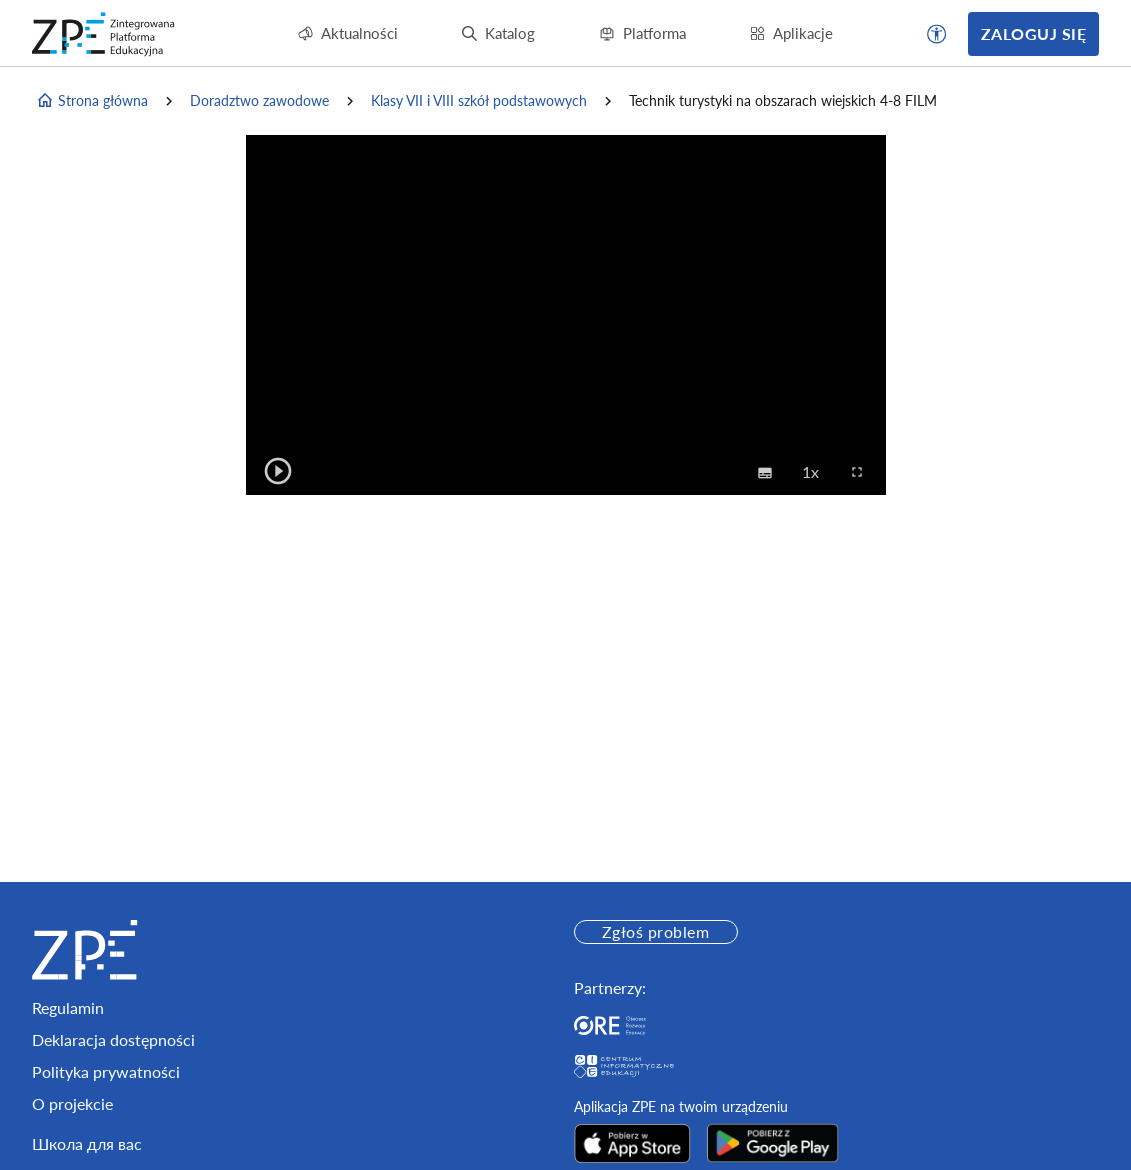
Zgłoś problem (655, 931)
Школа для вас (87, 1143)
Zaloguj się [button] (1033, 33)
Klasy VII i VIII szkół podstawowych (479, 100)
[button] (937, 34)
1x (816, 471)
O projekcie (72, 1103)
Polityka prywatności (106, 1071)
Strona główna (92, 101)
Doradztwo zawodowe (259, 100)
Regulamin (68, 1007)
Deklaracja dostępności (113, 1039)
